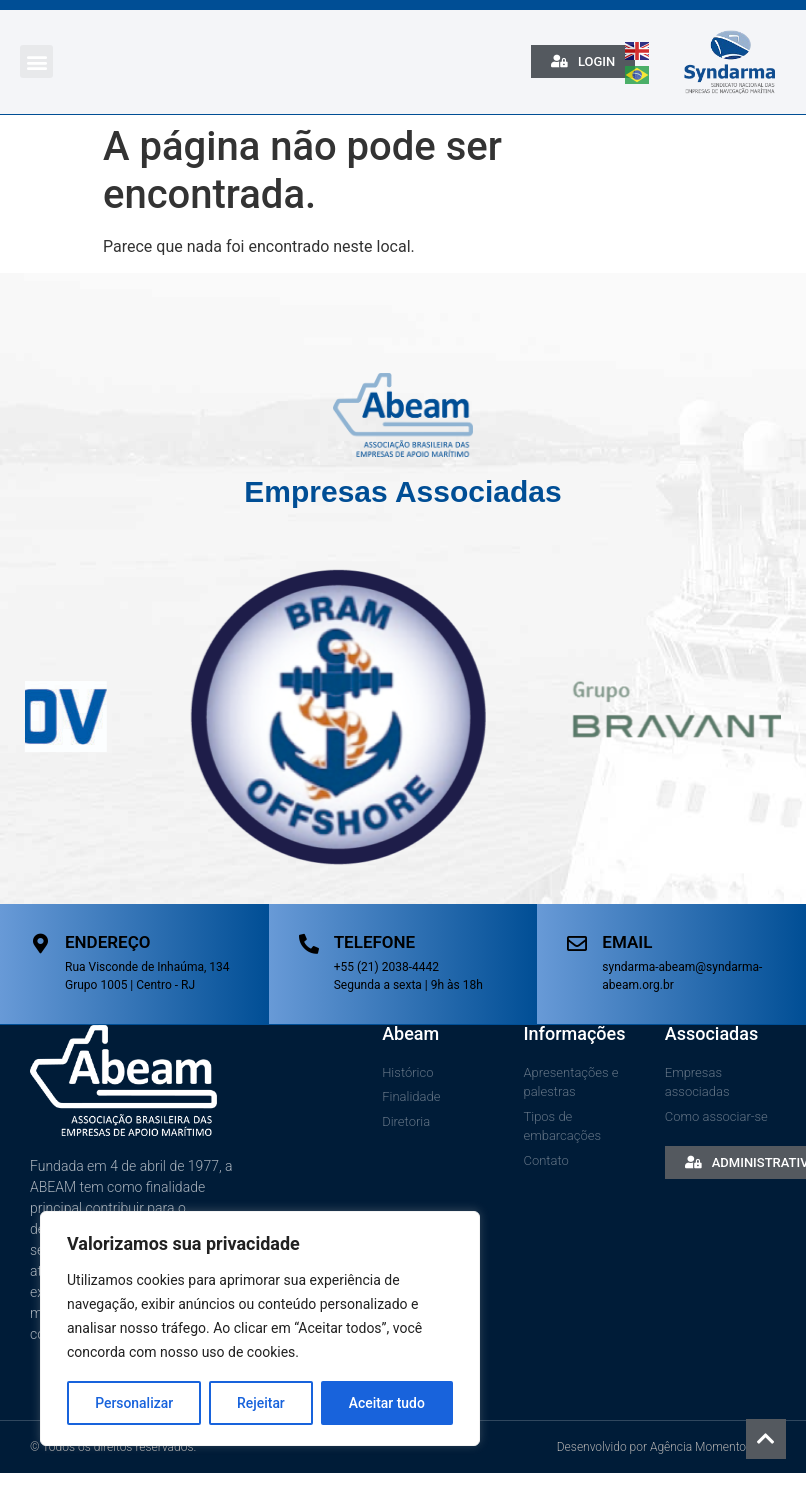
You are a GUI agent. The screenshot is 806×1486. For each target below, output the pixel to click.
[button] (36, 61)
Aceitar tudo (387, 1403)
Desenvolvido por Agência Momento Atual (666, 1446)
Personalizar (134, 1403)
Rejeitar (261, 1403)
